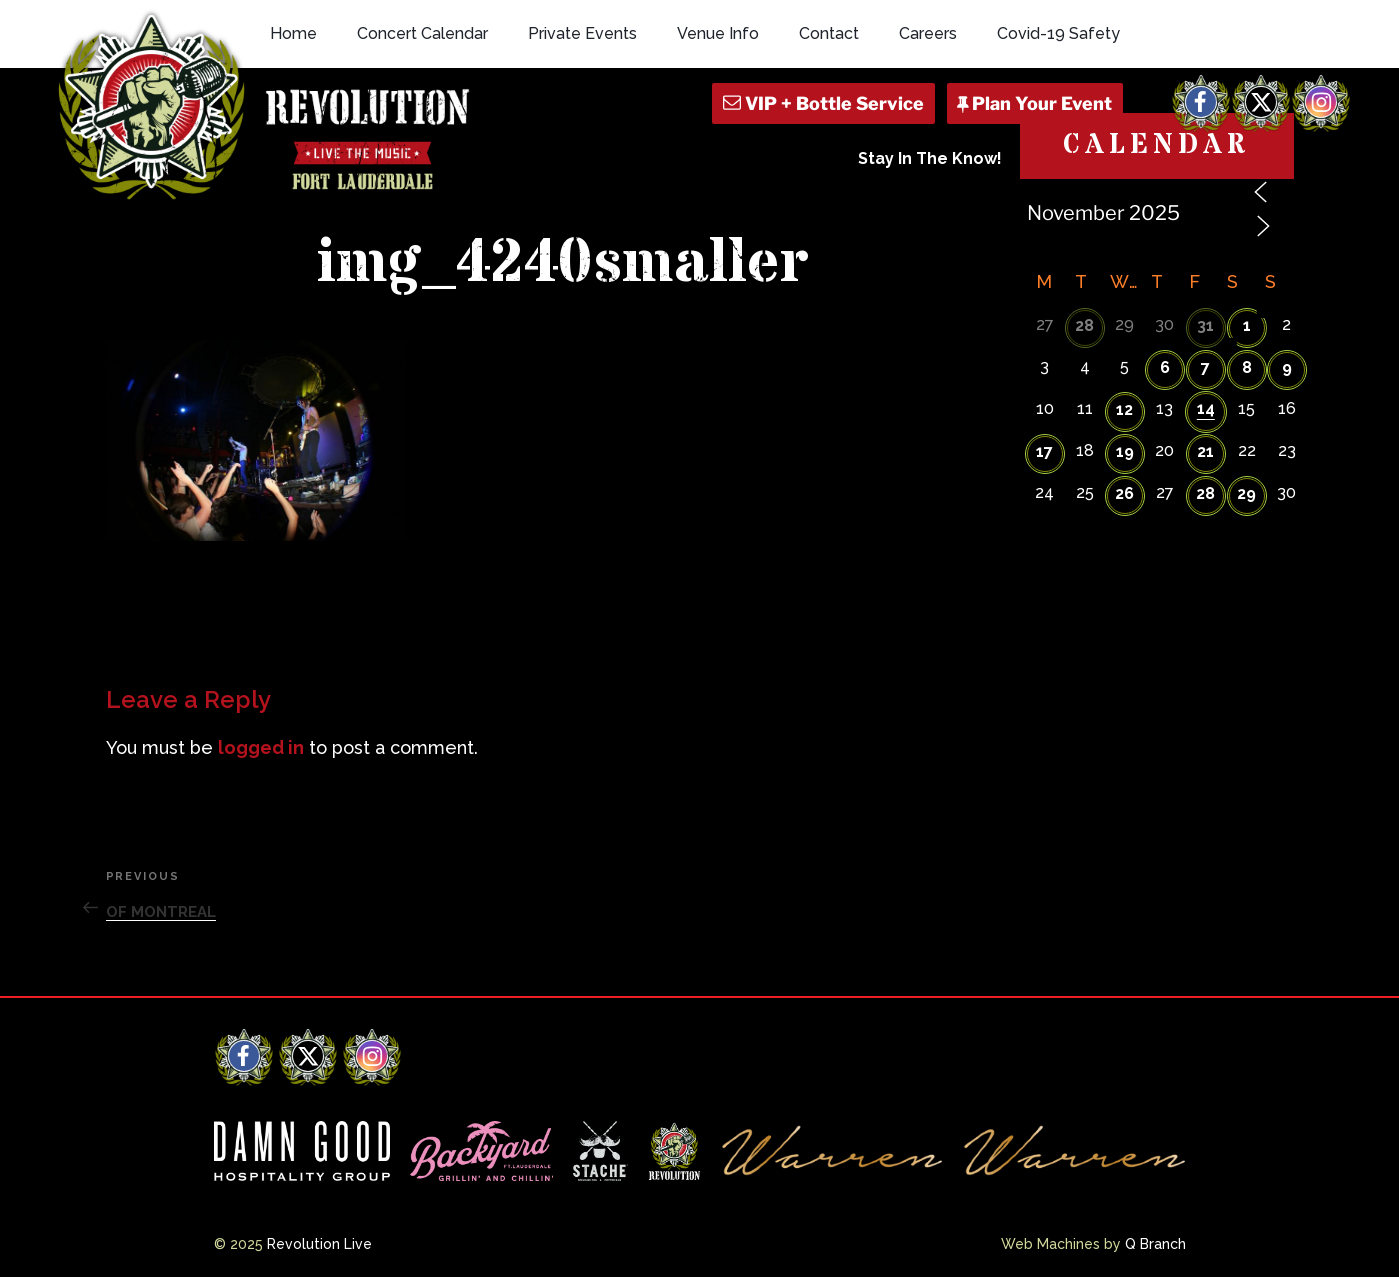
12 (1124, 409)
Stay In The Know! (930, 158)
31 (1205, 325)
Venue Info (718, 33)
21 (1205, 451)
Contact (829, 33)
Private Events (582, 33)
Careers (928, 33)
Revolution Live (319, 1244)
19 (1125, 451)
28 (1084, 325)
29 (1246, 493)
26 (1124, 493)
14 (1206, 408)
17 (1044, 451)
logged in (261, 747)
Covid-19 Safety (1058, 33)
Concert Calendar (422, 33)
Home (293, 33)
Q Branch (1155, 1244)
